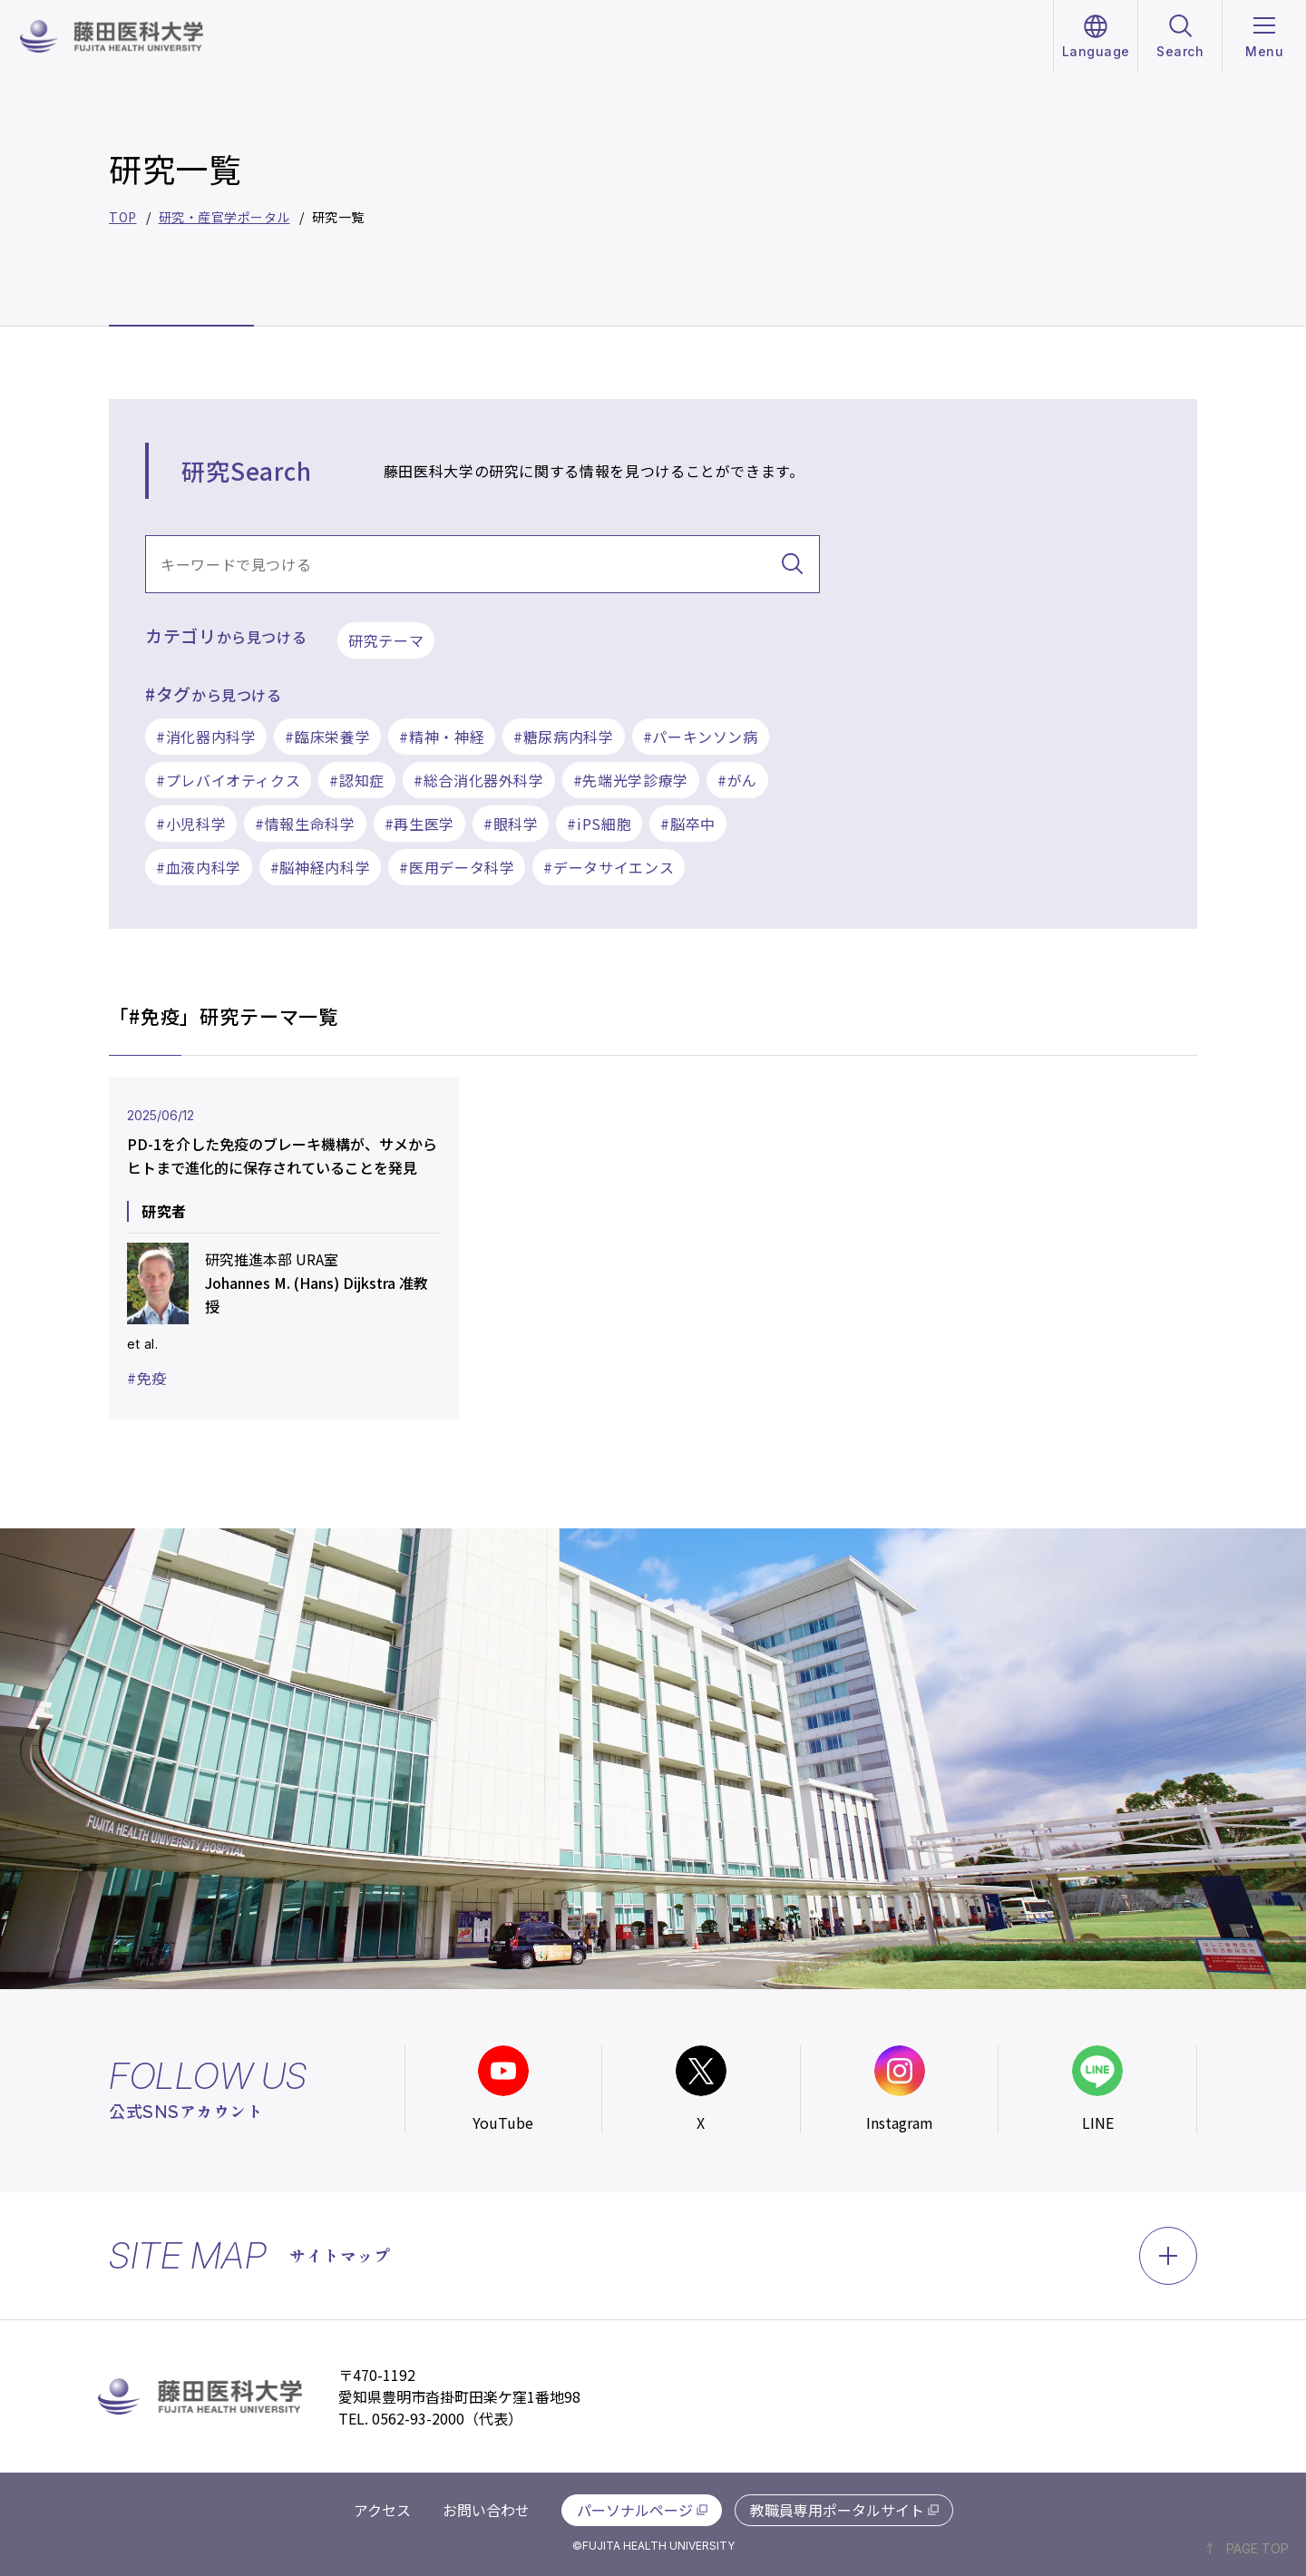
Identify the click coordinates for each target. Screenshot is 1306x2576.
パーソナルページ (635, 2510)
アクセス (382, 2510)
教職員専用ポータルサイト (837, 2510)
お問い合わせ (486, 2510)
